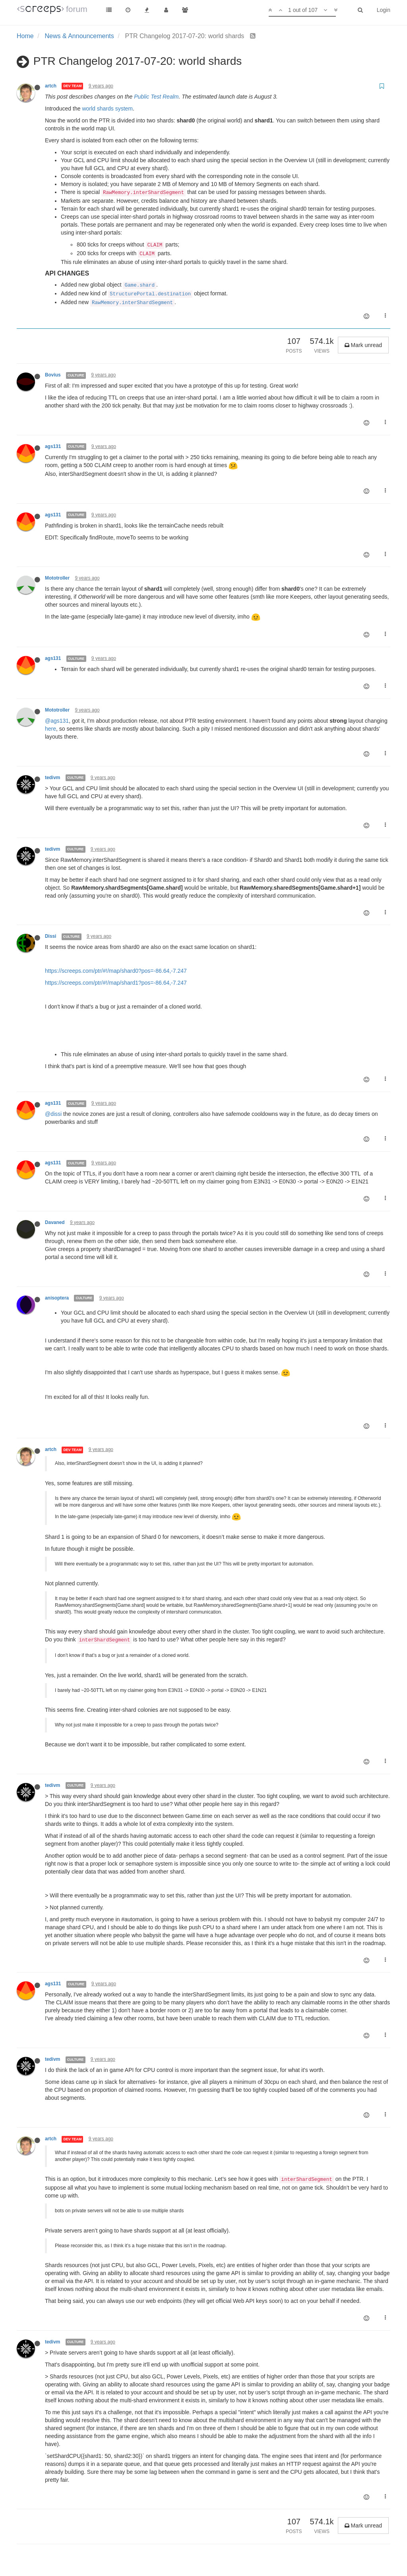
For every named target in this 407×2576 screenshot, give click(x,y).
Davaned (55, 1222)
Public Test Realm (156, 96)
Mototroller (57, 578)
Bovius (53, 375)
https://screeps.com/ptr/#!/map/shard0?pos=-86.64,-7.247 (116, 971)
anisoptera (57, 1298)
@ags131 (57, 721)
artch (50, 86)
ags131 (53, 446)
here (50, 728)
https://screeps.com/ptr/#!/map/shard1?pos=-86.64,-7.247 (116, 983)
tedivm (52, 777)
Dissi (50, 936)
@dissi (53, 1114)
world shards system (107, 108)
